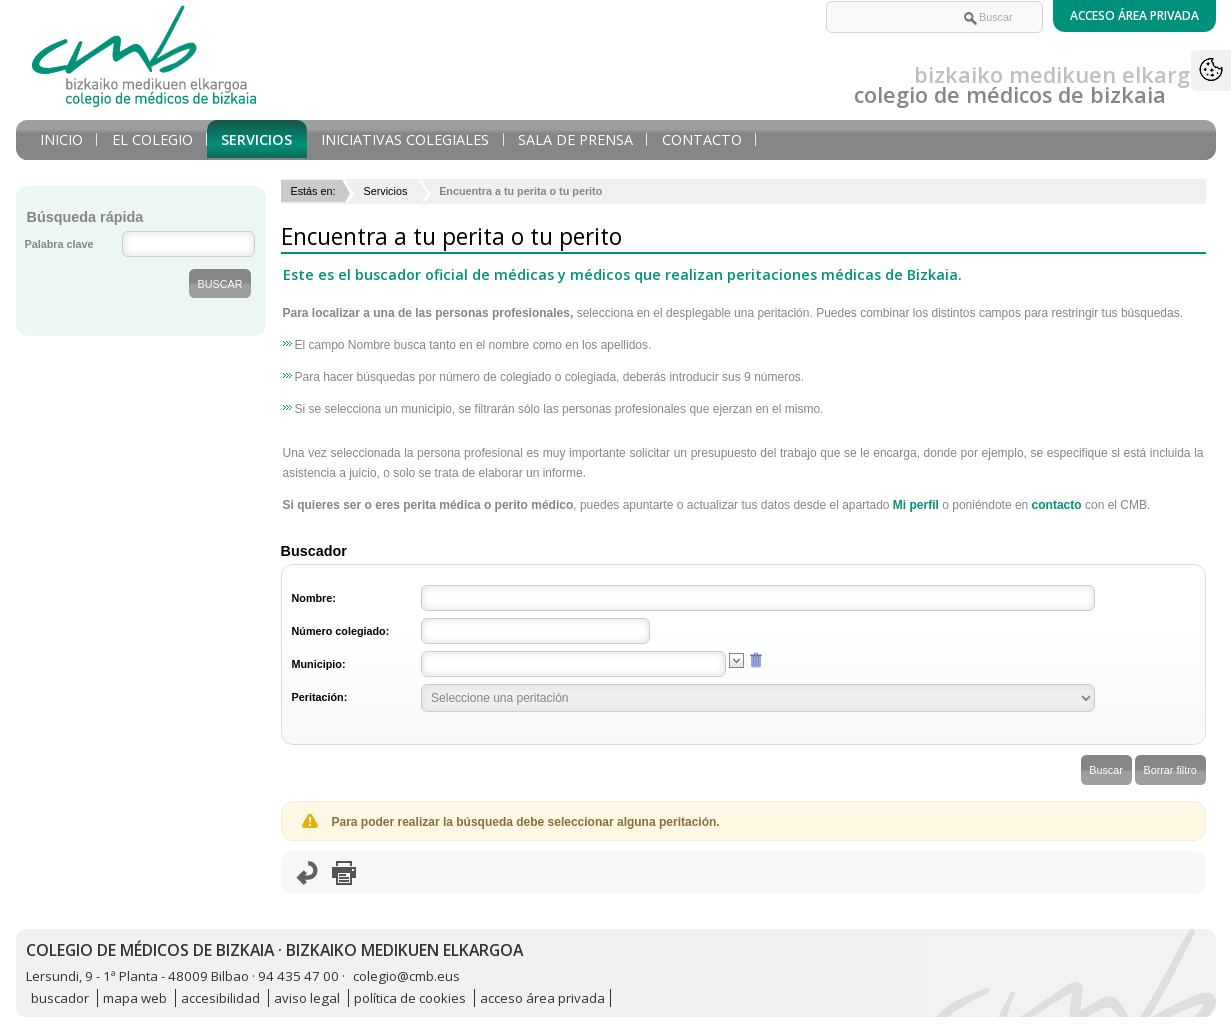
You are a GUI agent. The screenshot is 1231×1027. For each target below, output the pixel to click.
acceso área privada (542, 998)
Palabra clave (59, 244)
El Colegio (152, 139)
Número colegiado (339, 631)
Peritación (318, 697)
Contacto (702, 139)
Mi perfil (916, 505)
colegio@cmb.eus (406, 976)
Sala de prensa (575, 139)
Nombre (312, 598)
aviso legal (307, 998)
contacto (1057, 505)
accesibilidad (220, 998)
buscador (60, 998)
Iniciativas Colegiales (405, 139)
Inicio (61, 139)
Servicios (256, 139)
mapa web (135, 998)
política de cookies (410, 998)
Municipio (317, 664)
